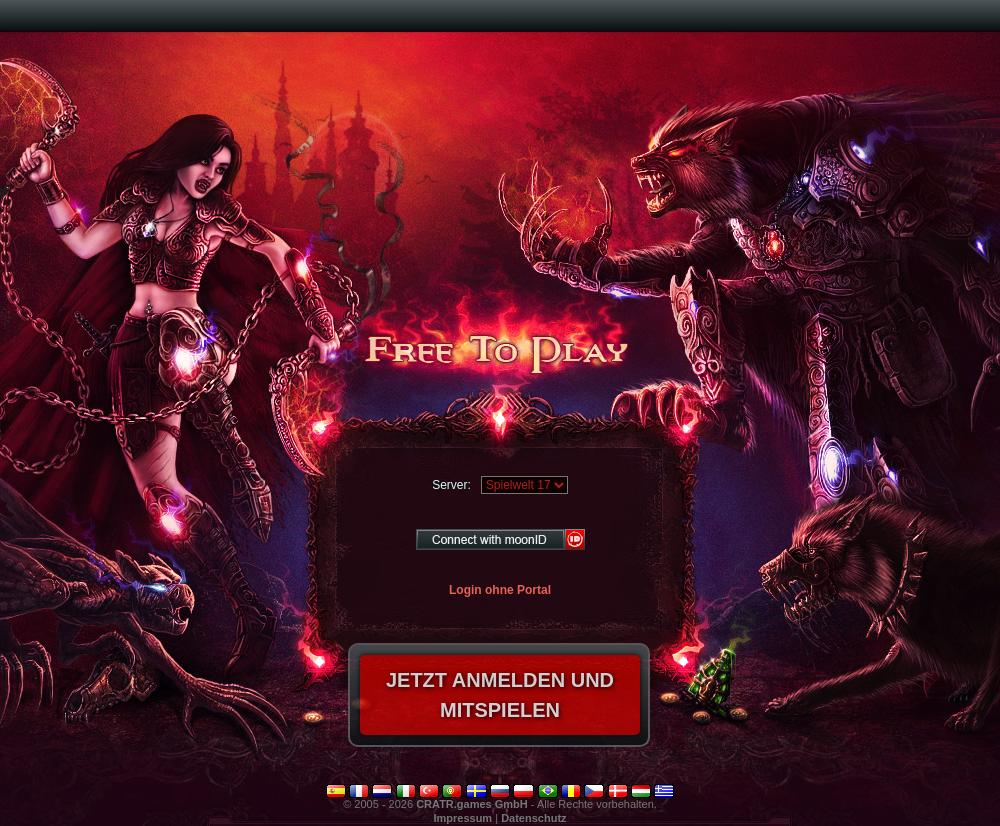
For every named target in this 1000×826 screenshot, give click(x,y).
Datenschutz (533, 818)
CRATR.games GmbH (472, 804)
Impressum (462, 818)
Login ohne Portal (500, 590)
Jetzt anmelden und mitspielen (500, 695)
